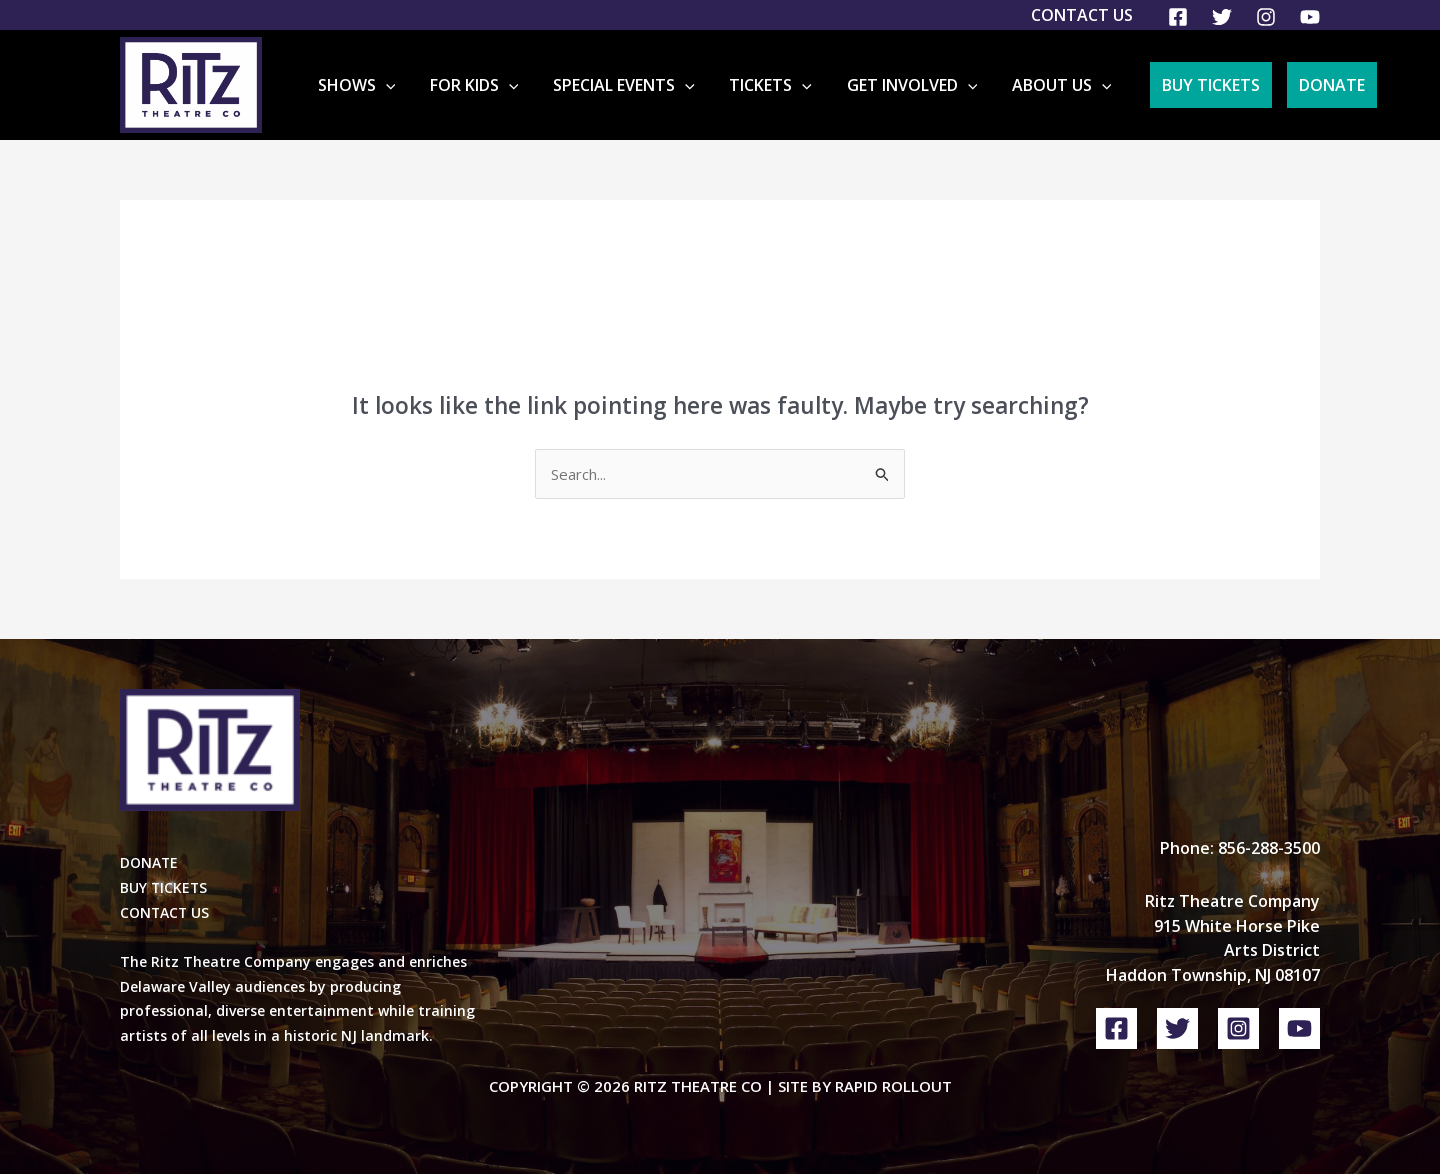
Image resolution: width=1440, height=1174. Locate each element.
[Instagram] (1266, 17)
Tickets (794, 85)
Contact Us (1082, 15)
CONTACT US (165, 912)
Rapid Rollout (893, 1086)
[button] (441, 85)
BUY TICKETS (164, 887)
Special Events (659, 85)
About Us (1064, 85)
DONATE (149, 862)
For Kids (519, 85)
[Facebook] (1178, 17)
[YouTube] (1310, 17)
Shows (412, 85)
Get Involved (925, 85)
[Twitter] (1222, 17)
